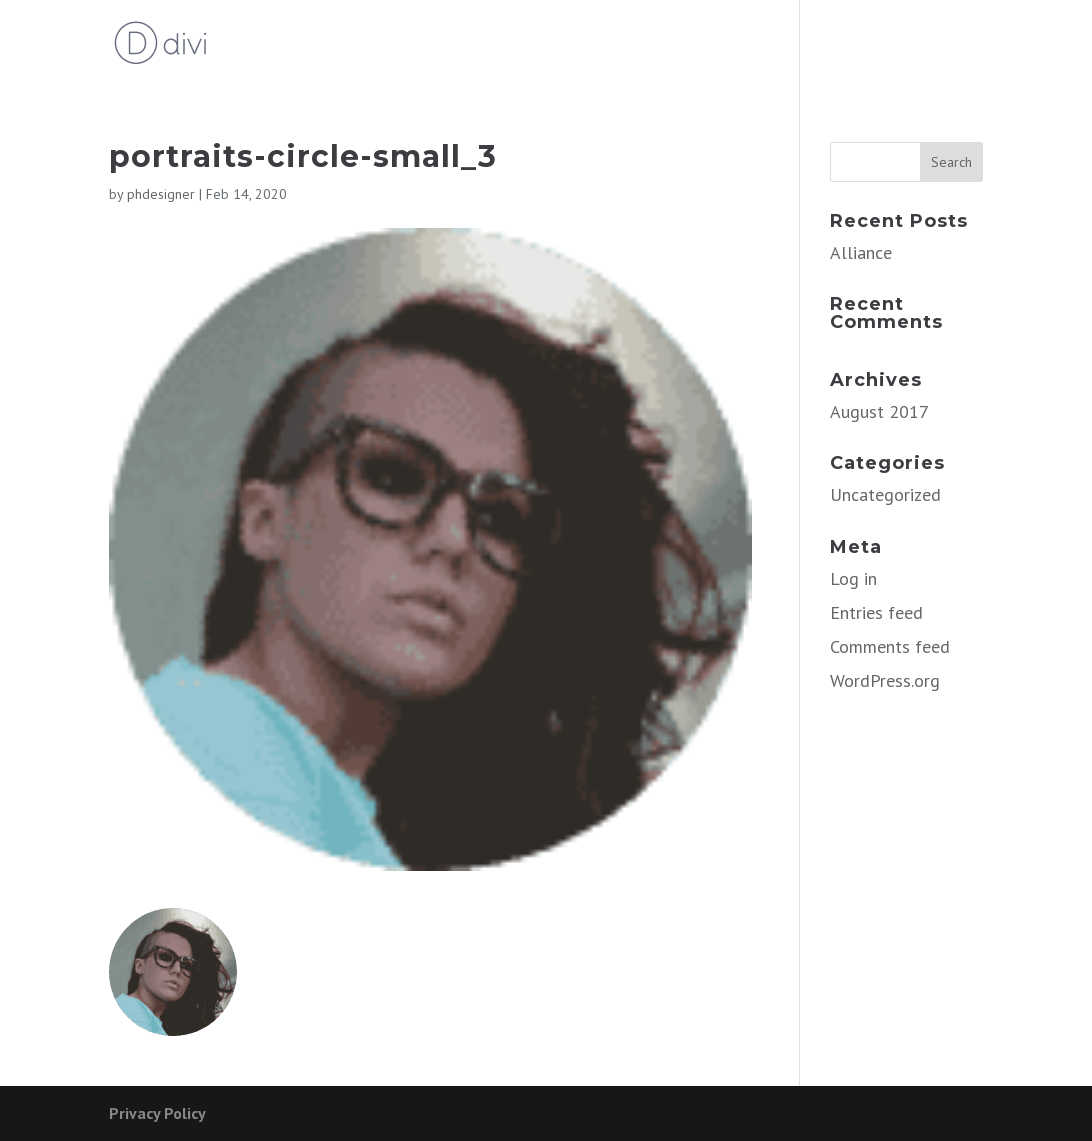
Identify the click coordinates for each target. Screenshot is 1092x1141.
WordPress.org (885, 680)
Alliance (861, 252)
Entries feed (876, 612)
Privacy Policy (157, 1113)
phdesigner (161, 194)
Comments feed (890, 646)
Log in (853, 578)
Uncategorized (885, 494)
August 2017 (879, 411)
